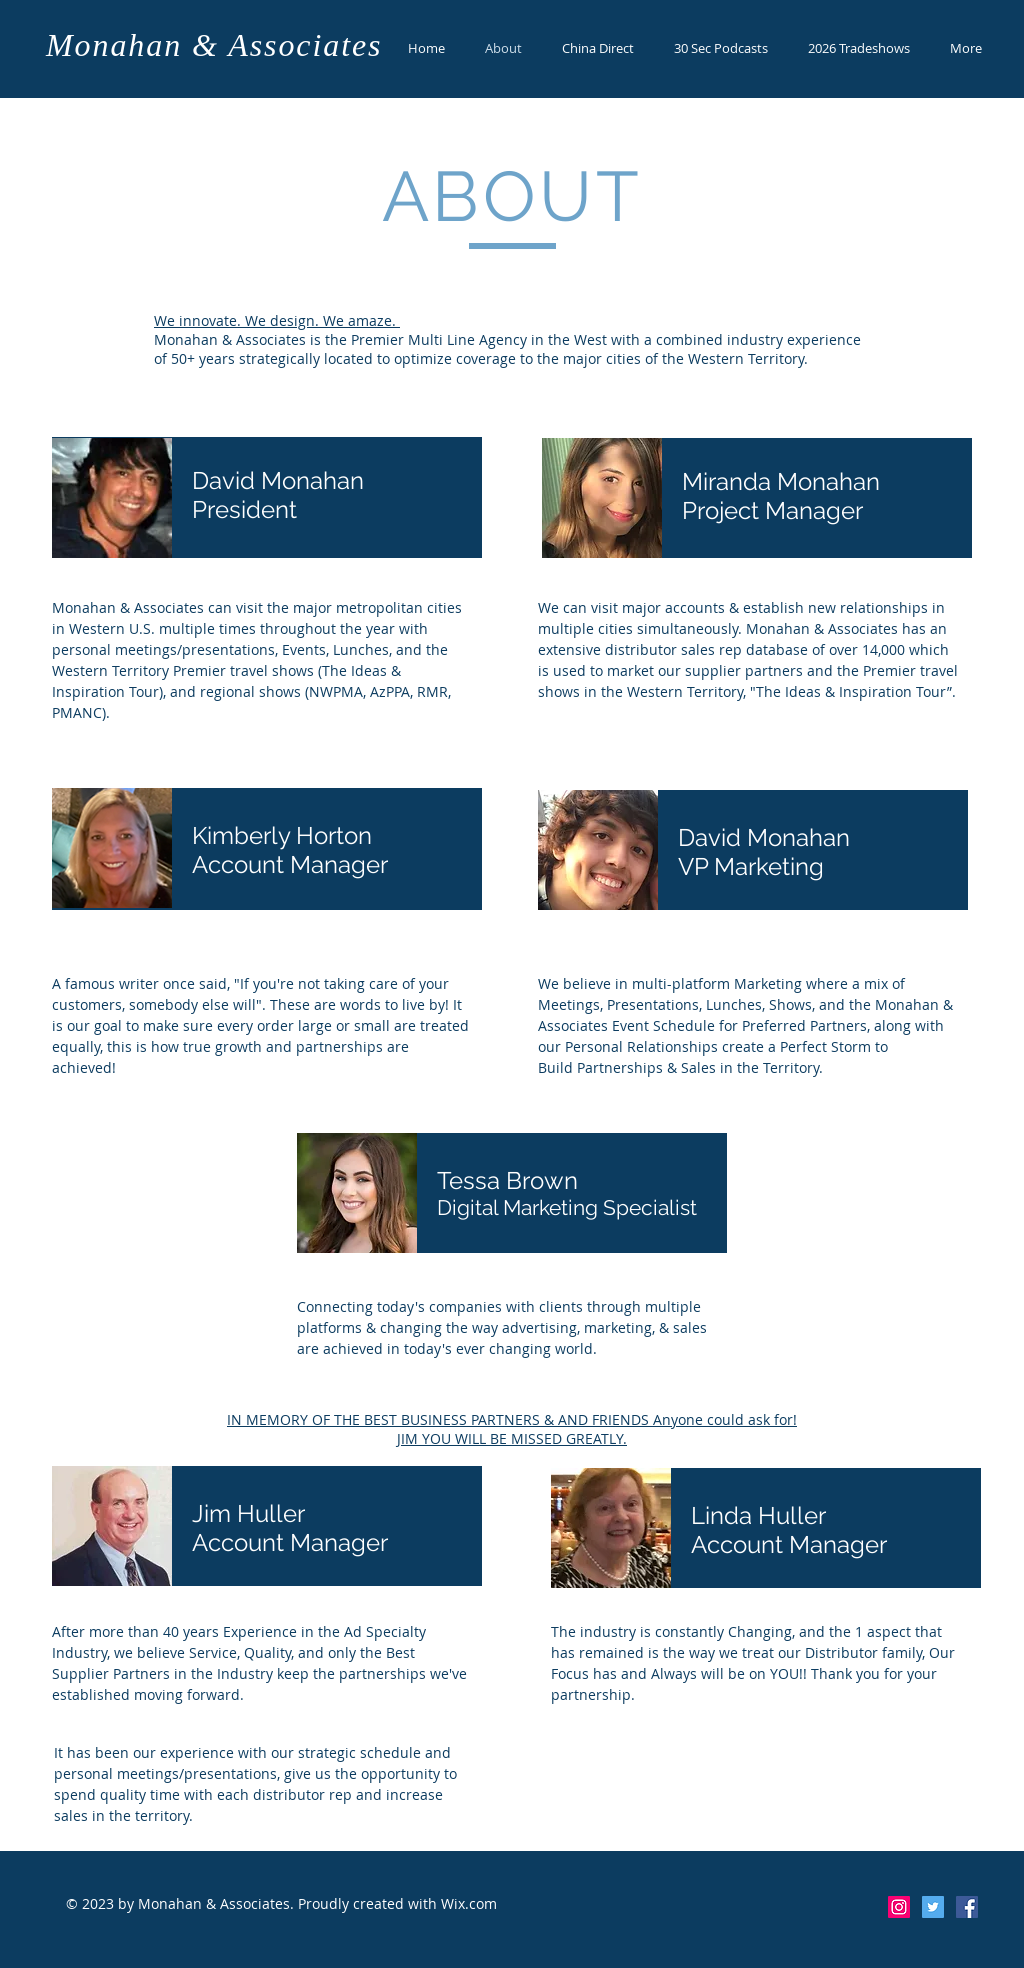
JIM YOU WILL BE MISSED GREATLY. (512, 1438)
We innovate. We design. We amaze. (277, 320)
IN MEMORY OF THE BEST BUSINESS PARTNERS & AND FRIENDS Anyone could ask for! (512, 1419)
